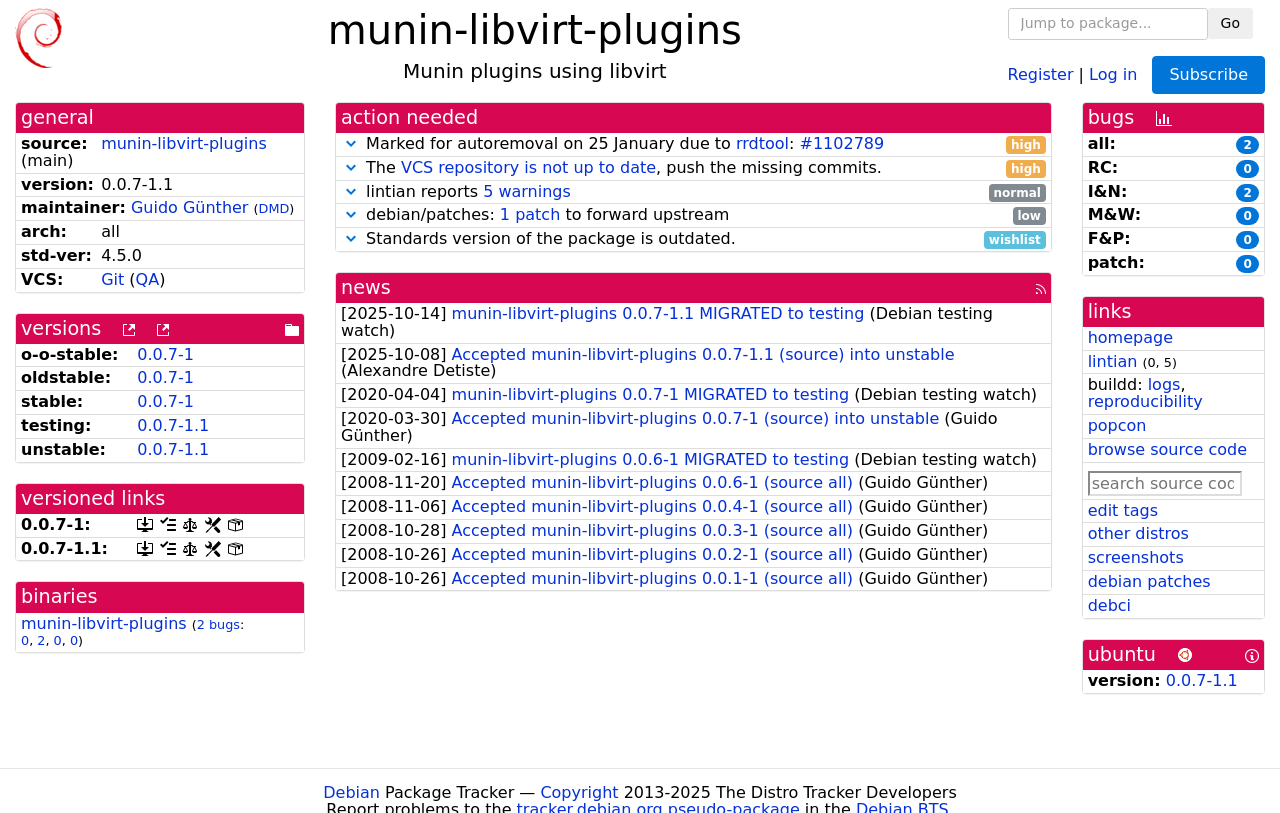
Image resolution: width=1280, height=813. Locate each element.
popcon (1117, 425)
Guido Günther (190, 207)
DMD (274, 208)
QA (148, 279)
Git (112, 279)
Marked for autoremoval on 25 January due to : (693, 144)
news (366, 287)
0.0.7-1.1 (173, 425)
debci (1109, 605)
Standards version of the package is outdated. (693, 239)
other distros (1138, 533)
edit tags (1123, 510)
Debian (351, 792)
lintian (1113, 361)
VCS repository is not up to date (528, 167)
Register (1041, 73)
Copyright (579, 792)
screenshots (1136, 557)
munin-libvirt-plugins (184, 143)
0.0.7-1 (165, 354)
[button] (351, 143)
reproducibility (1145, 401)
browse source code (1167, 449)
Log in (1113, 73)
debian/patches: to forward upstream (693, 215)
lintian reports (693, 192)
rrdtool (762, 143)
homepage (1130, 337)
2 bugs (218, 624)
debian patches (1149, 581)
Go (1230, 23)
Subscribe (1208, 74)
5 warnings (527, 191)
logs (1164, 384)
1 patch (530, 214)
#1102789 (842, 143)
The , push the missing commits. (693, 168)
